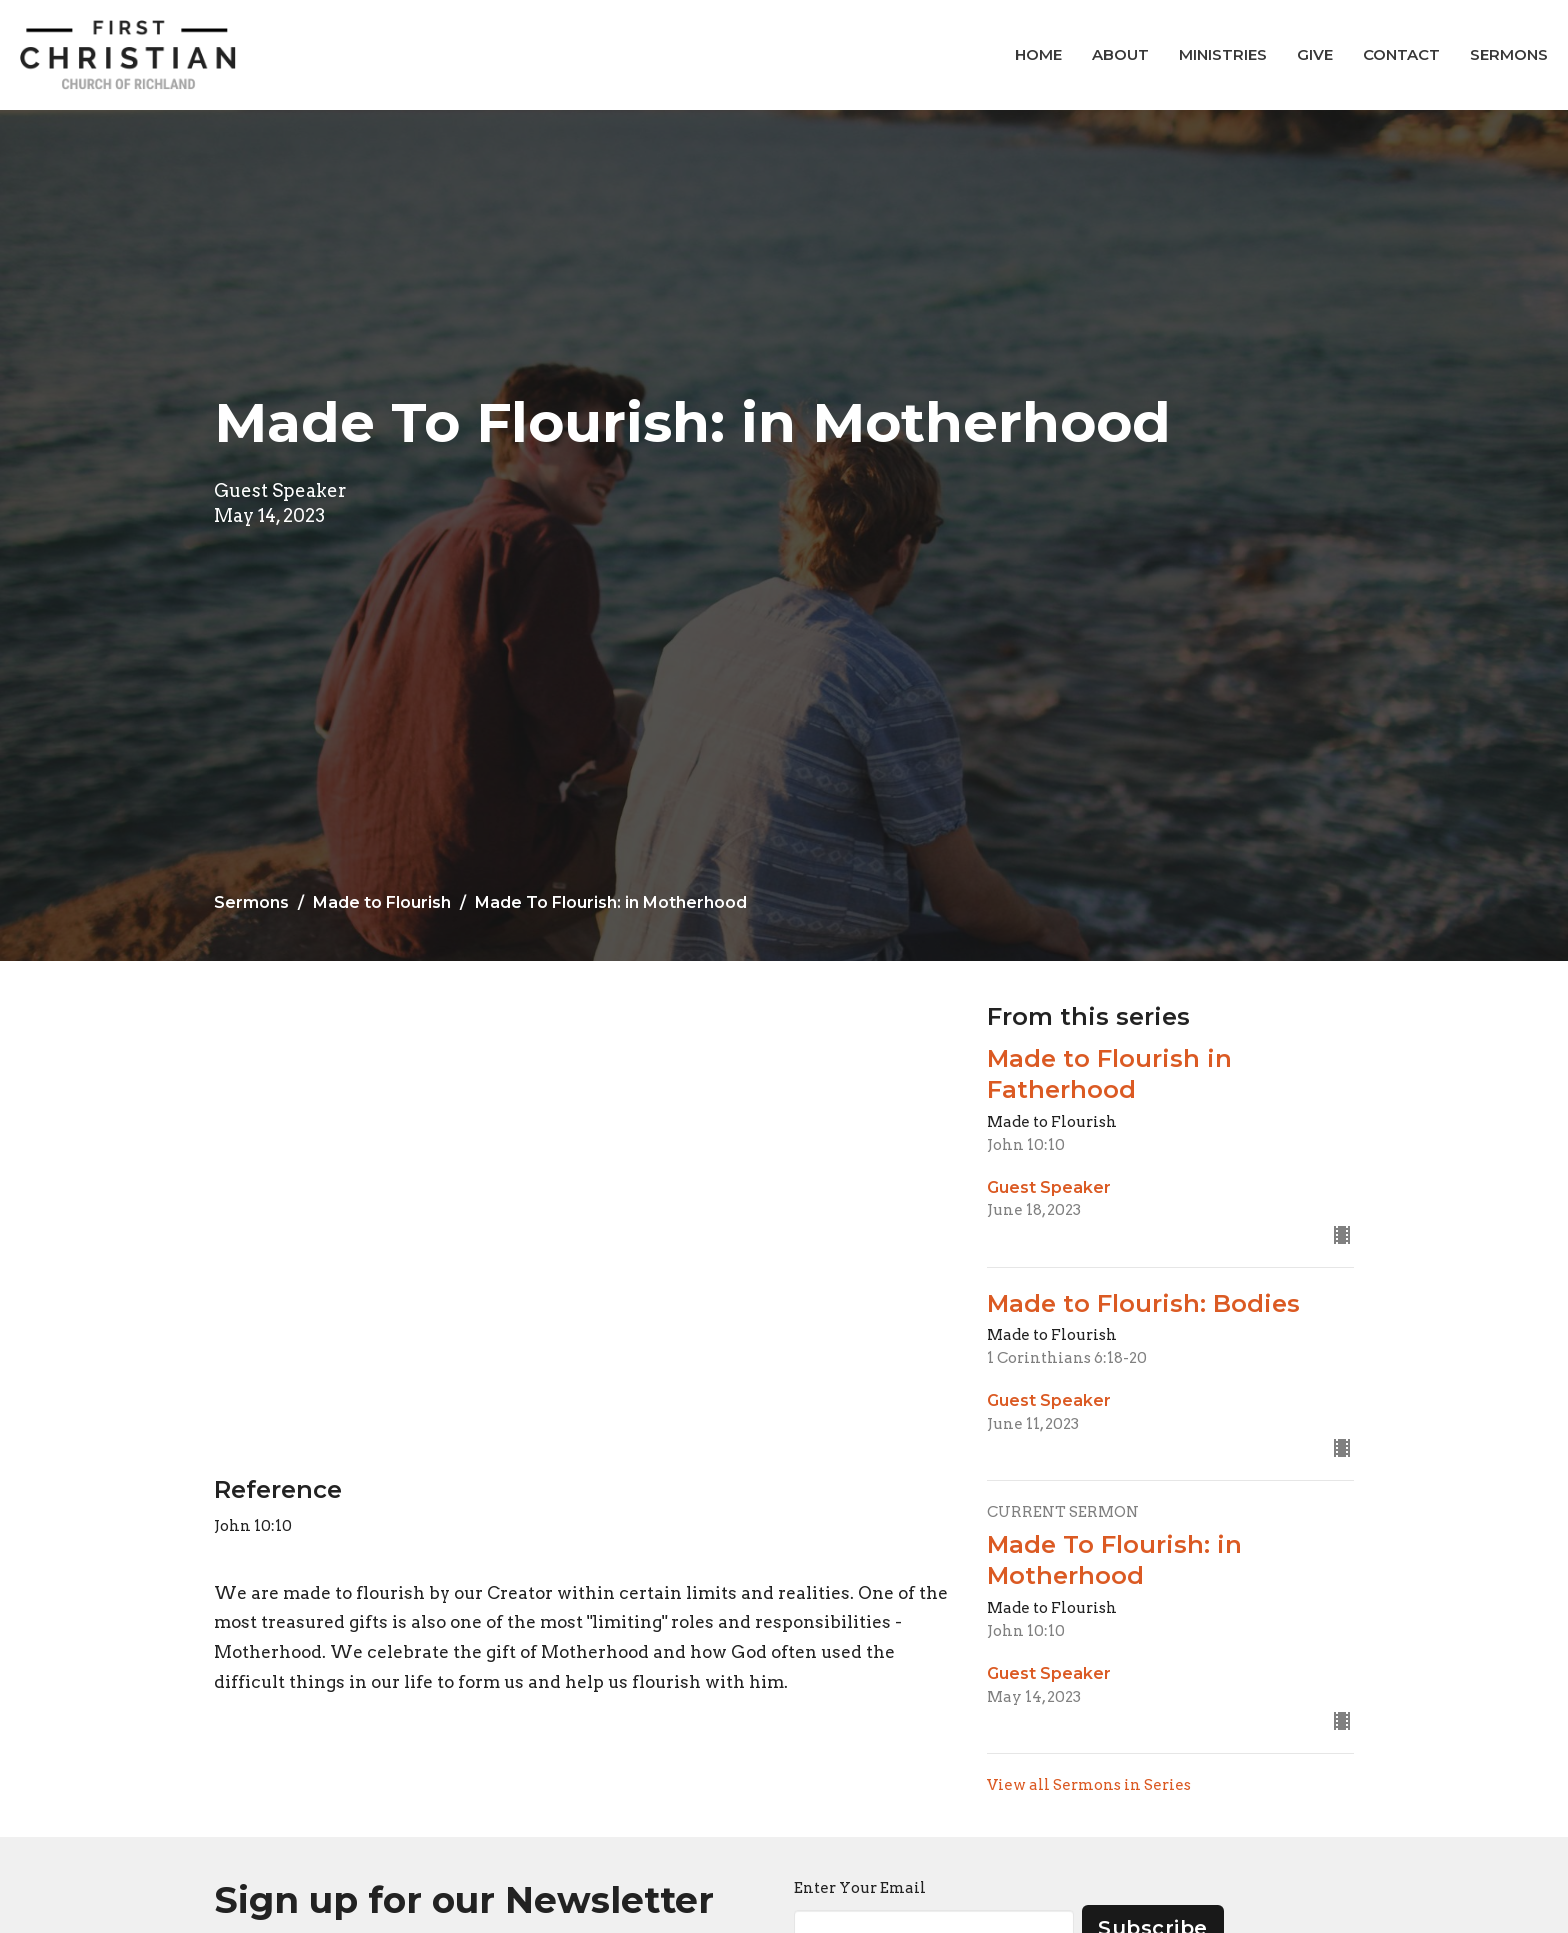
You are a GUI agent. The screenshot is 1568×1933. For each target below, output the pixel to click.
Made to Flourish (382, 902)
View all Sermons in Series (1089, 1785)
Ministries (1223, 54)
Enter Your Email (860, 1888)
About (1120, 54)
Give (1315, 54)
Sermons (1509, 54)
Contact (1401, 54)
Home (1038, 54)
